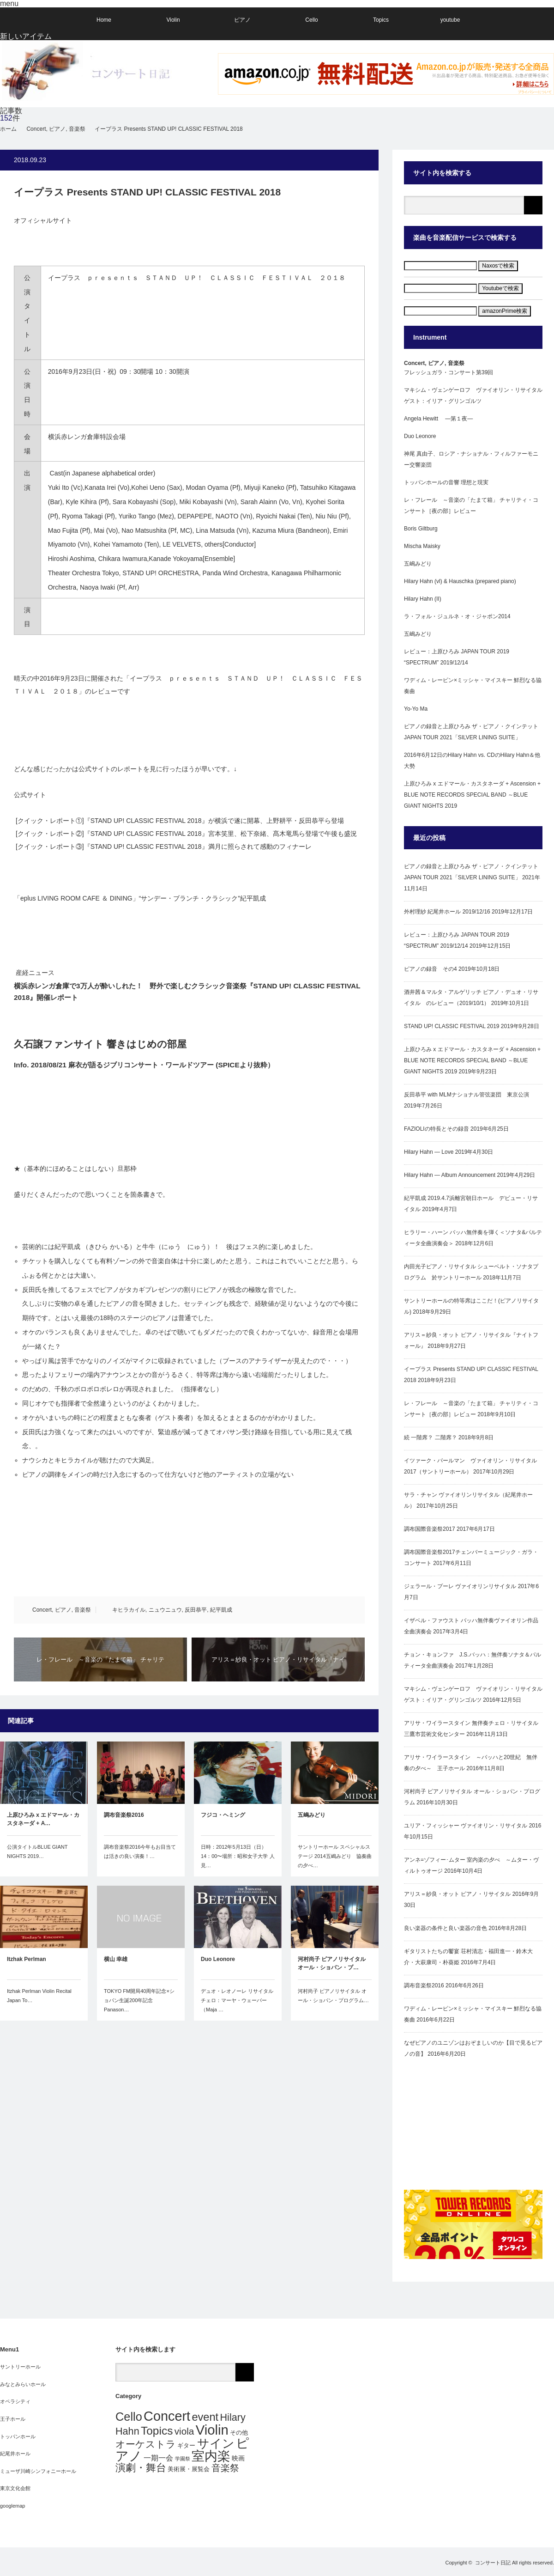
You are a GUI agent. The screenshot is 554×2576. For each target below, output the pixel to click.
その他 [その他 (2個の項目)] (239, 2432)
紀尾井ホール (15, 2453)
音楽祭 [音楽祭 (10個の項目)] (225, 2468)
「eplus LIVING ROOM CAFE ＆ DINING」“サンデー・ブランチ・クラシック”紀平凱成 (140, 898)
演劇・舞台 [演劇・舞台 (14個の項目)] (140, 2467)
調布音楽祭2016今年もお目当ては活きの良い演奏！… (140, 1851)
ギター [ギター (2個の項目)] (186, 2445)
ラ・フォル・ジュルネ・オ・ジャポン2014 (457, 616)
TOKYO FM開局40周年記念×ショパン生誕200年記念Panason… (139, 2000)
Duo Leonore (218, 1959)
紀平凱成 (221, 1610)
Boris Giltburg (421, 528)
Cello (311, 20)
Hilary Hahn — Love (428, 1152)
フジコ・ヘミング (223, 1815)
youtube (450, 20)
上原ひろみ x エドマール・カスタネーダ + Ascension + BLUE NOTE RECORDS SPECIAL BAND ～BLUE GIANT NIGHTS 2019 (472, 794)
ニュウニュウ (165, 1610)
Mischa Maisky (422, 546)
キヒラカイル (128, 1610)
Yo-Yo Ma (416, 709)
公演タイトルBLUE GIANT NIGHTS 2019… (37, 1851)
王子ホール (12, 2419)
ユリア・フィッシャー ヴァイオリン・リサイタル (465, 1825)
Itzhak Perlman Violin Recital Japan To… (39, 1995)
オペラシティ (15, 2401)
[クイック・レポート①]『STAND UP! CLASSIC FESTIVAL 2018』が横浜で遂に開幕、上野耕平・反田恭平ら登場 (179, 820)
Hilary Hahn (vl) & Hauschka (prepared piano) (460, 581)
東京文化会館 (15, 2488)
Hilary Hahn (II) (422, 599)
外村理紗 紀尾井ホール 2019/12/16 (447, 911)
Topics (381, 20)
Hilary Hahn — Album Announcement (449, 1175)
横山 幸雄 (115, 1959)
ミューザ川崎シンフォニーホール (38, 2471)
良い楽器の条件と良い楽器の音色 (445, 1928)
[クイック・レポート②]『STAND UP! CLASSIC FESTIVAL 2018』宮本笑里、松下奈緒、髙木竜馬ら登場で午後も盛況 (185, 833)
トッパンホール (18, 2436)
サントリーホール (20, 2366)
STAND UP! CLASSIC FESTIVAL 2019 (452, 1026)
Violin (173, 20)
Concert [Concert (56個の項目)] (167, 2416)
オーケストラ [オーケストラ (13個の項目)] (145, 2444)
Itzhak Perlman (26, 1959)
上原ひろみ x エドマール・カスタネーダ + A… (43, 1819)
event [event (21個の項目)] (205, 2417)
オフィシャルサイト (43, 220)
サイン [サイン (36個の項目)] (216, 2443)
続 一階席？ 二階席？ (430, 1437)
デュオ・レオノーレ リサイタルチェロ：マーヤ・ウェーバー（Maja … (237, 2000)
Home (103, 20)
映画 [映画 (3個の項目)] (238, 2458)
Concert (42, 1610)
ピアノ (242, 20)
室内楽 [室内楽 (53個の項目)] (211, 2455)
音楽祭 (82, 1610)
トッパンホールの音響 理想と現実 (446, 482)
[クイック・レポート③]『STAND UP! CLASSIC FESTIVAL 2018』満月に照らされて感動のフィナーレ (163, 846)
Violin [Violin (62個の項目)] (212, 2429)
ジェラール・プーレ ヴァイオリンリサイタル (460, 1586)
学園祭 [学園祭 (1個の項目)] (182, 2458)
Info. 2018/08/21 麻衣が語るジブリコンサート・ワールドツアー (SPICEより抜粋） (144, 1065)
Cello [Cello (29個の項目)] (128, 2416)
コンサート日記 (493, 2562)
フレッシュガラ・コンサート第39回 (448, 372)
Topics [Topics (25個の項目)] (157, 2430)
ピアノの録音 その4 (430, 969)
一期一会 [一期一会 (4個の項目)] (158, 2458)
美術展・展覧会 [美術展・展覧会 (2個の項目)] (189, 2469)
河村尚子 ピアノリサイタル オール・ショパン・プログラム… (333, 1995)
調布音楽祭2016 (124, 1815)
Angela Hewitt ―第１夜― (438, 418)
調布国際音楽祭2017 (429, 1529)
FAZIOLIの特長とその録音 (436, 1129)
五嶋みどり (311, 1815)
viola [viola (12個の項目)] (184, 2431)
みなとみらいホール (23, 2384)
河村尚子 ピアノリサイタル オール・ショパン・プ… (332, 1963)
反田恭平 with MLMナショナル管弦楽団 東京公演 (466, 1094)
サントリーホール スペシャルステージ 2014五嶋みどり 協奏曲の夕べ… (335, 1856)
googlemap (12, 2506)
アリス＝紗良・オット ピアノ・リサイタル (457, 1894)
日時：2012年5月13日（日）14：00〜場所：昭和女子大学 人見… (238, 1856)
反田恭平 (196, 1610)
